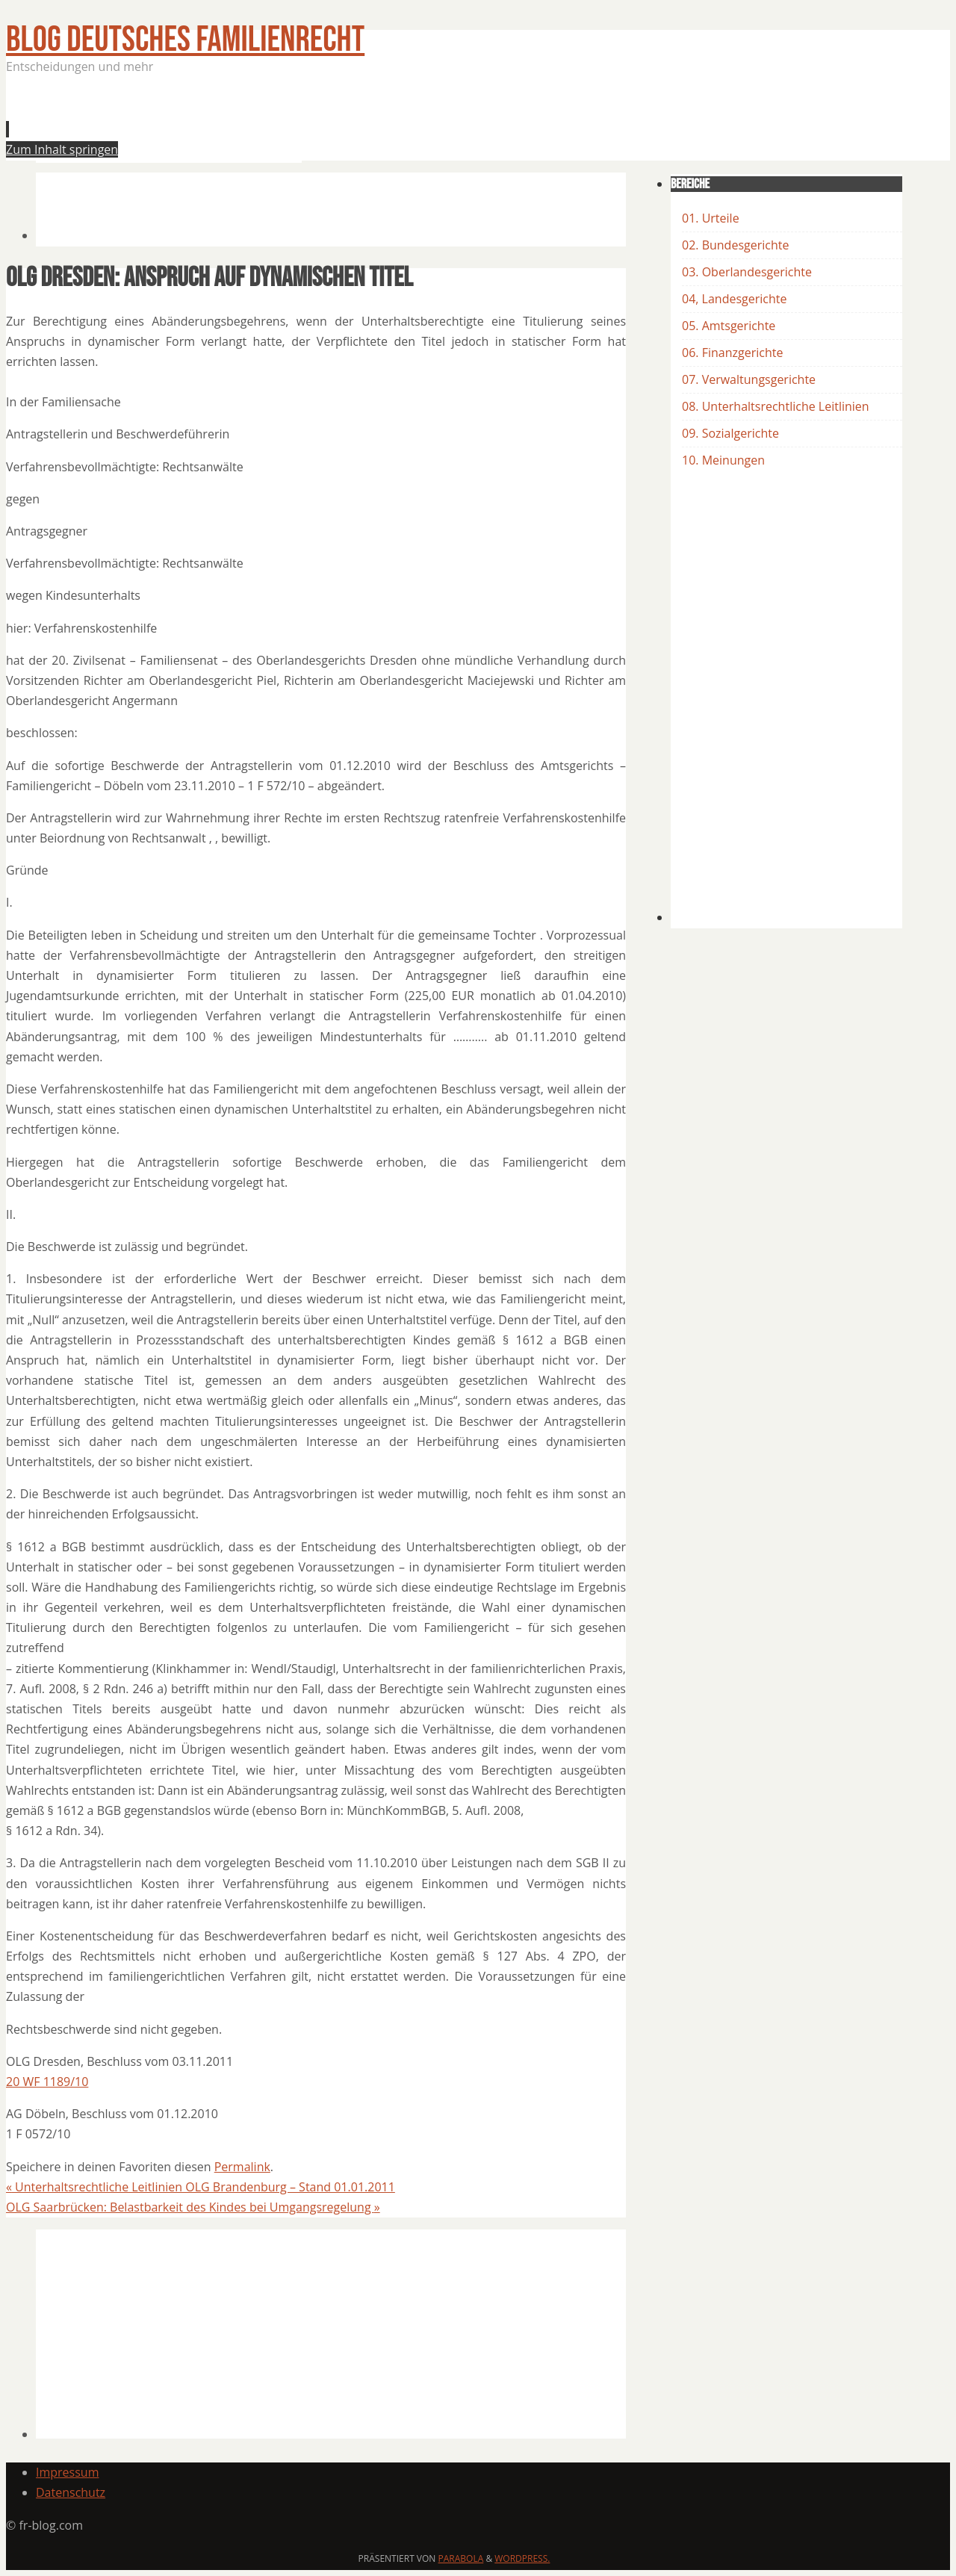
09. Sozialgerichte (730, 433)
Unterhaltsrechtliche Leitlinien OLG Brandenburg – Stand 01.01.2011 (200, 2187)
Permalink (242, 2166)
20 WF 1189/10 (47, 2081)
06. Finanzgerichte (732, 352)
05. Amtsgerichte (728, 325)
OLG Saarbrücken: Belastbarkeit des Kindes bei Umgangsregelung (193, 2207)
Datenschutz (70, 2492)
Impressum (67, 2472)
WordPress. (522, 2558)
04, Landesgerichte (734, 299)
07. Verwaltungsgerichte (749, 379)
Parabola (461, 2558)
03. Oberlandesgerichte (747, 272)
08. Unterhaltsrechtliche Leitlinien (775, 406)
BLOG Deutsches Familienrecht (185, 40)
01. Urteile (710, 218)
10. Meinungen (723, 460)
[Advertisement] (308, 122)
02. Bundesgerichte (735, 245)
